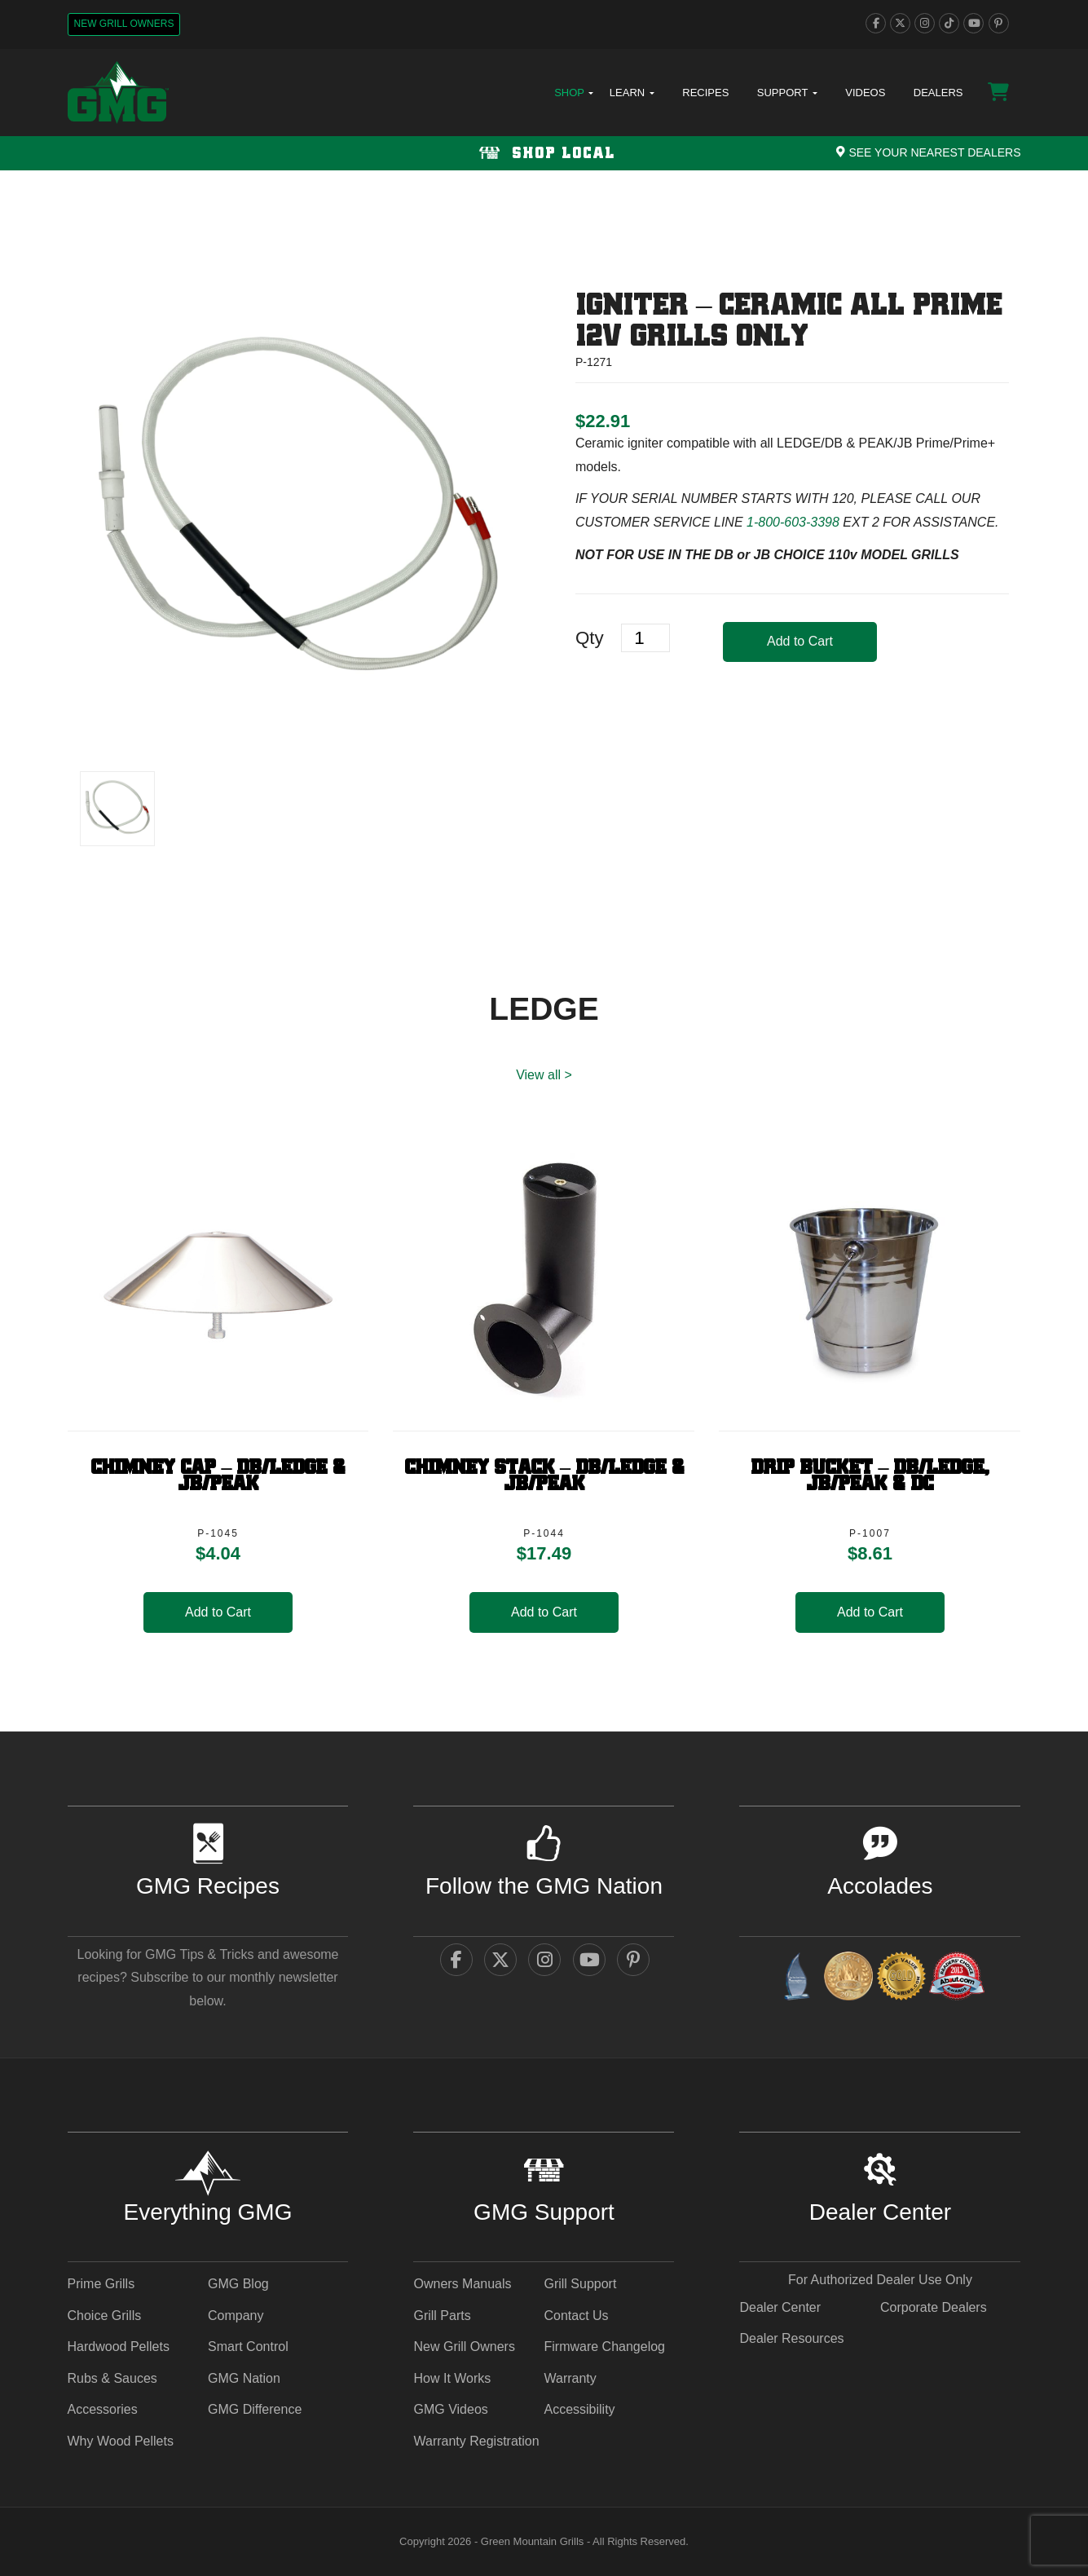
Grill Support (580, 2284)
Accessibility (579, 2409)
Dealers (938, 92)
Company (235, 2315)
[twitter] (900, 23)
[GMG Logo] (118, 92)
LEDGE (543, 1008)
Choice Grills (105, 2315)
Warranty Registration (476, 2441)
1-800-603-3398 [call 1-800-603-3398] (793, 522)
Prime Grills (101, 2284)
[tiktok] (949, 23)
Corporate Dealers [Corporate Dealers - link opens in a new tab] (933, 2307)
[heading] (602, 421)
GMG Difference (255, 2409)
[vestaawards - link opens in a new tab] (848, 1979)
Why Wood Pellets (121, 2441)
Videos (865, 92)
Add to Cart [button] (218, 1612)
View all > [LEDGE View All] (544, 1075)
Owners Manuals (462, 2284)
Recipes (705, 92)
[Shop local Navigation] (544, 153)
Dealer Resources (791, 2338)
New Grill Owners (124, 23)
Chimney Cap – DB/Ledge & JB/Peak (217, 1476)
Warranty (570, 2378)
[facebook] (876, 23)
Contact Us (576, 2315)
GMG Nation (244, 2378)
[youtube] (973, 23)
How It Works (452, 2378)
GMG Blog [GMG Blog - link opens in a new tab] (238, 2284)
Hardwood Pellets (119, 2346)
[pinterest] (999, 23)
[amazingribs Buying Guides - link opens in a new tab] (796, 1979)
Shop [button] (573, 92)
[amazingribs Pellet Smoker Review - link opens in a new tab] (901, 1979)
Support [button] (787, 92)
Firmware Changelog (604, 2346)
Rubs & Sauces (112, 2378)
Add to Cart (800, 641)
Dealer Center (780, 2307)
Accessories (103, 2409)
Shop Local (544, 153)
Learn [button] (632, 92)
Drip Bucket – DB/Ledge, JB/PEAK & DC (870, 1476)
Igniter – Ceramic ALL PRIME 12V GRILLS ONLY (788, 321)
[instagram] (924, 23)
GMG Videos (450, 2409)
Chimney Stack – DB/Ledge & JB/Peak (544, 1476)
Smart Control (248, 2346)
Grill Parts (441, 2315)
